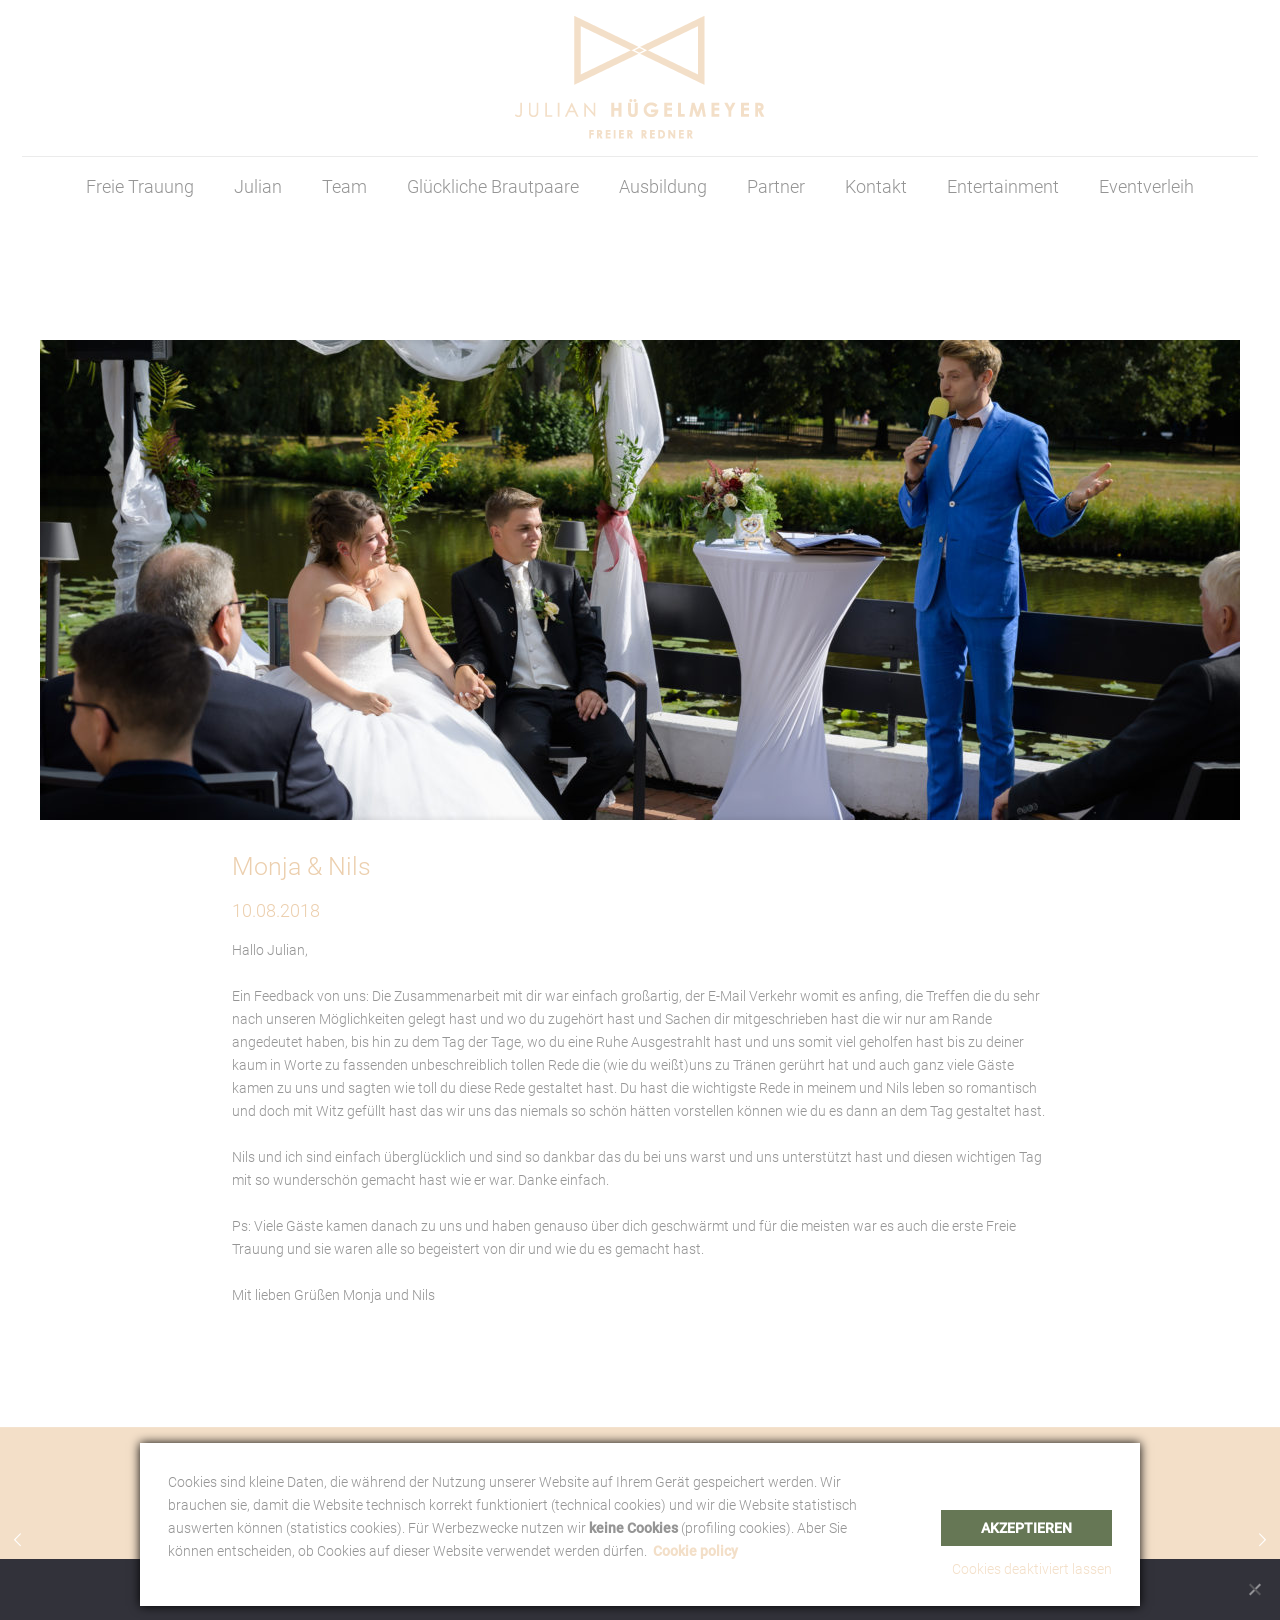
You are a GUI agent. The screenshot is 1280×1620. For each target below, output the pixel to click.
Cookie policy (695, 1551)
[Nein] (1255, 1589)
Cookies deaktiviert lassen (1032, 1569)
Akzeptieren (1026, 1528)
